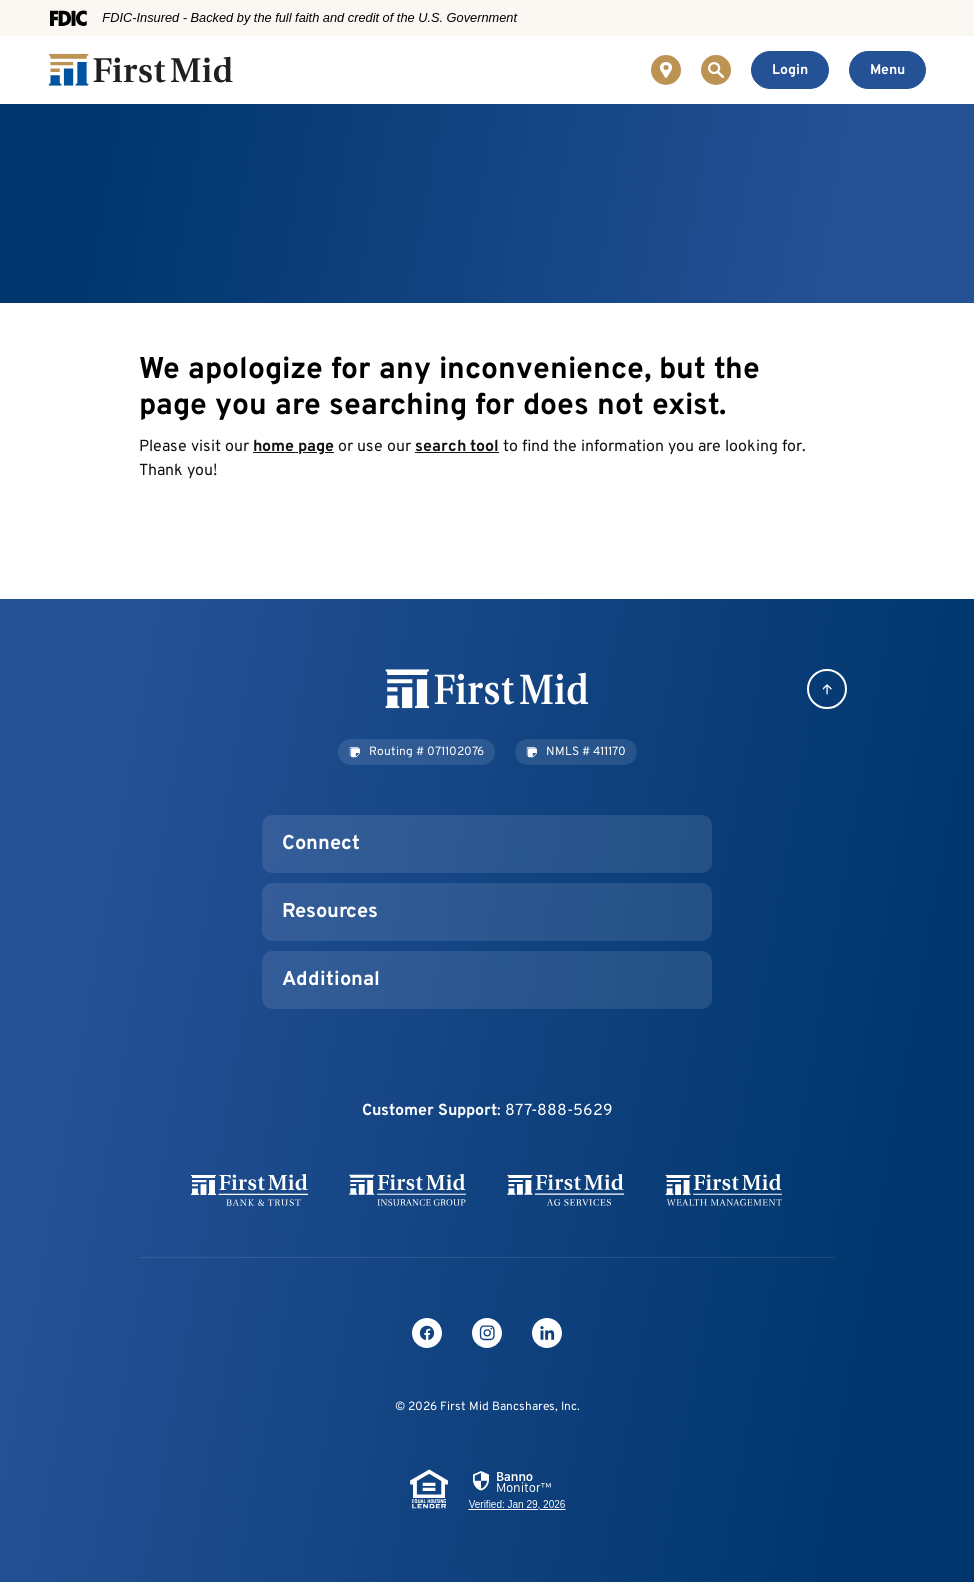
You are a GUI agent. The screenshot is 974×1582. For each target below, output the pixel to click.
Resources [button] (330, 912)
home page (293, 447)
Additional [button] (331, 980)
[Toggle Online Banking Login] (790, 70)
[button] (416, 752)
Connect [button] (321, 844)
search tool (457, 447)
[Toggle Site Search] (716, 70)
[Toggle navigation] (887, 70)
